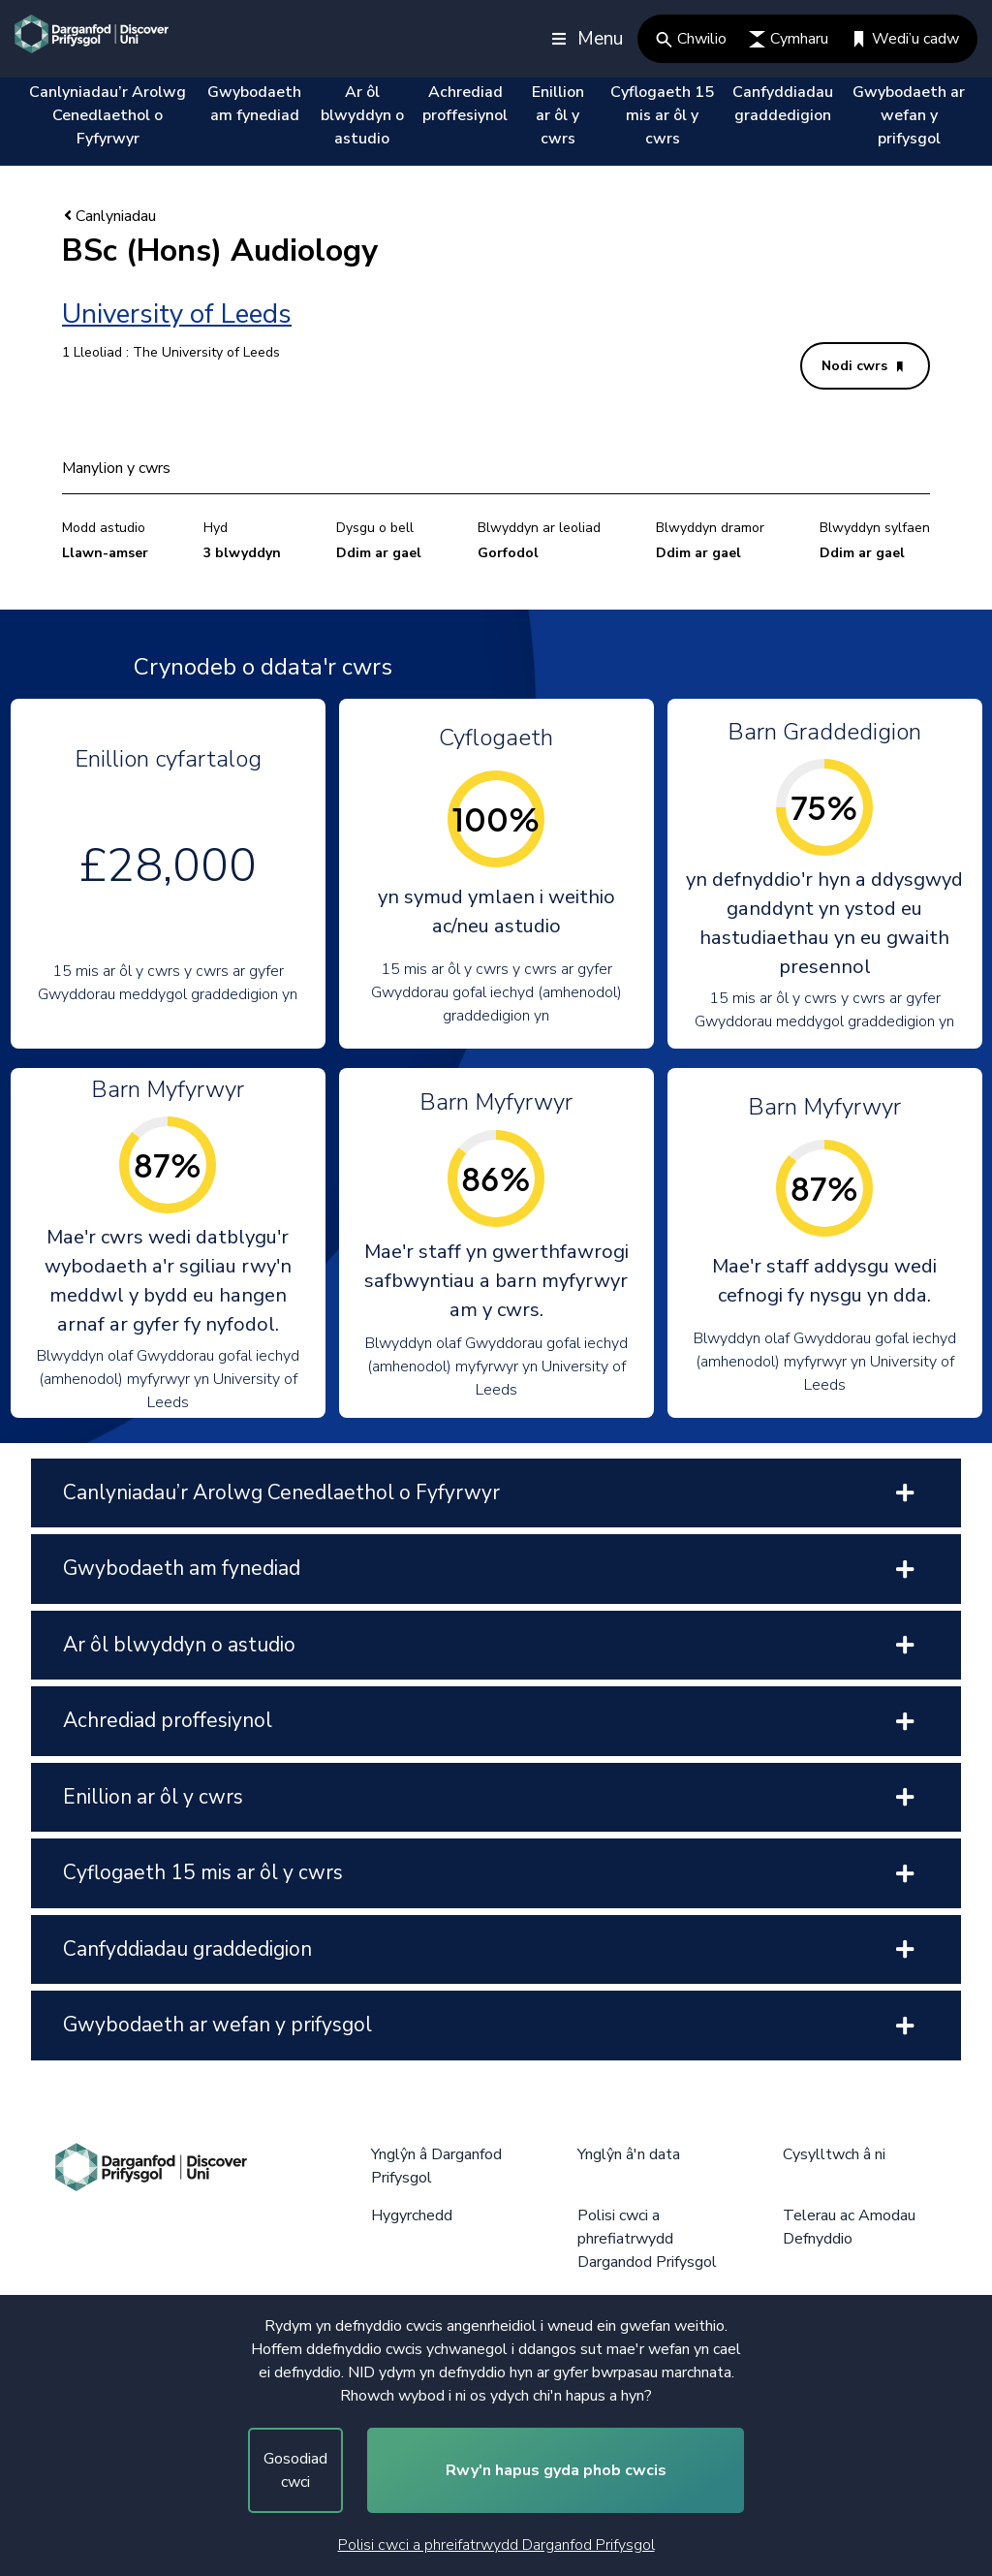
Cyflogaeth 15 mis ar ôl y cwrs (662, 115)
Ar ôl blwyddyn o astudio (362, 115)
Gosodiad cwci (295, 2470)
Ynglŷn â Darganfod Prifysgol (436, 2166)
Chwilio (691, 38)
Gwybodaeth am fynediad (254, 103)
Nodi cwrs (862, 366)
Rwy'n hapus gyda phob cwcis (556, 2470)
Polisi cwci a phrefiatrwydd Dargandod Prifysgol (647, 2239)
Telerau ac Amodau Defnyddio (849, 2227)
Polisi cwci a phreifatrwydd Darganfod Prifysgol (496, 2545)
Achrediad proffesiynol (465, 103)
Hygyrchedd (411, 2215)
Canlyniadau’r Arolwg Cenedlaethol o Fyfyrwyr (107, 115)
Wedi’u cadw (905, 38)
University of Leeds (177, 314)
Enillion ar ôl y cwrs (558, 115)
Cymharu (788, 38)
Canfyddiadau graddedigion (782, 103)
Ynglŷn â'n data (628, 2154)
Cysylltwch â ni (834, 2154)
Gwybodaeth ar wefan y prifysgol (908, 115)
